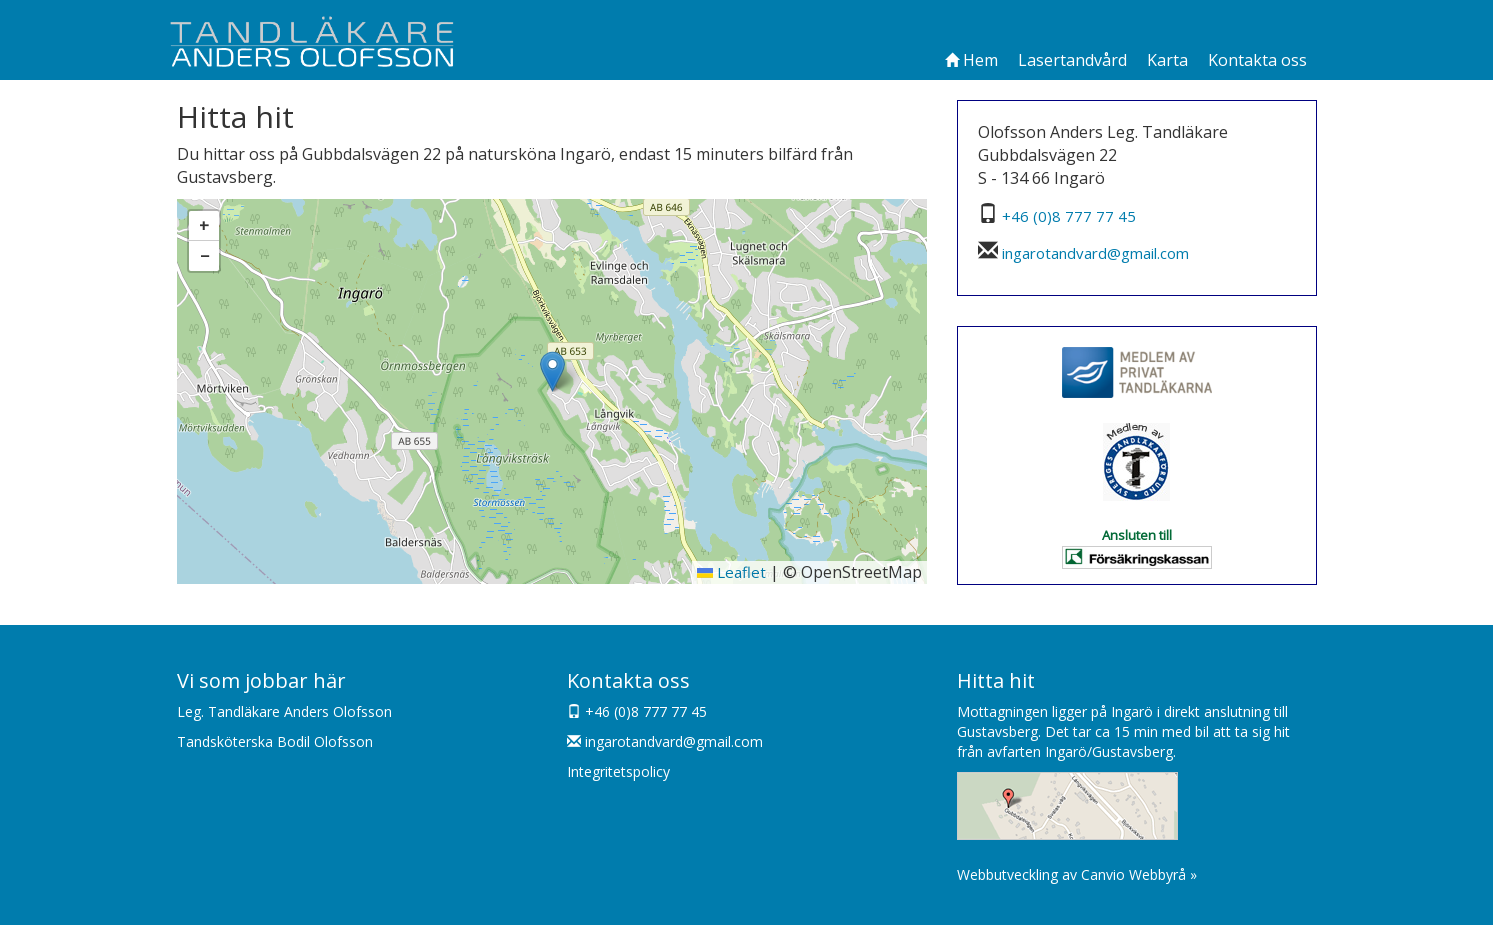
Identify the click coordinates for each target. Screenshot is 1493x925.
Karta (1167, 60)
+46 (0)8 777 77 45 (1069, 216)
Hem (971, 60)
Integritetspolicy (618, 771)
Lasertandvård (1072, 60)
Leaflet (731, 572)
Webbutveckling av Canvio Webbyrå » (1077, 874)
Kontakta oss (1257, 60)
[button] (552, 371)
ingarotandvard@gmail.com (1095, 253)
